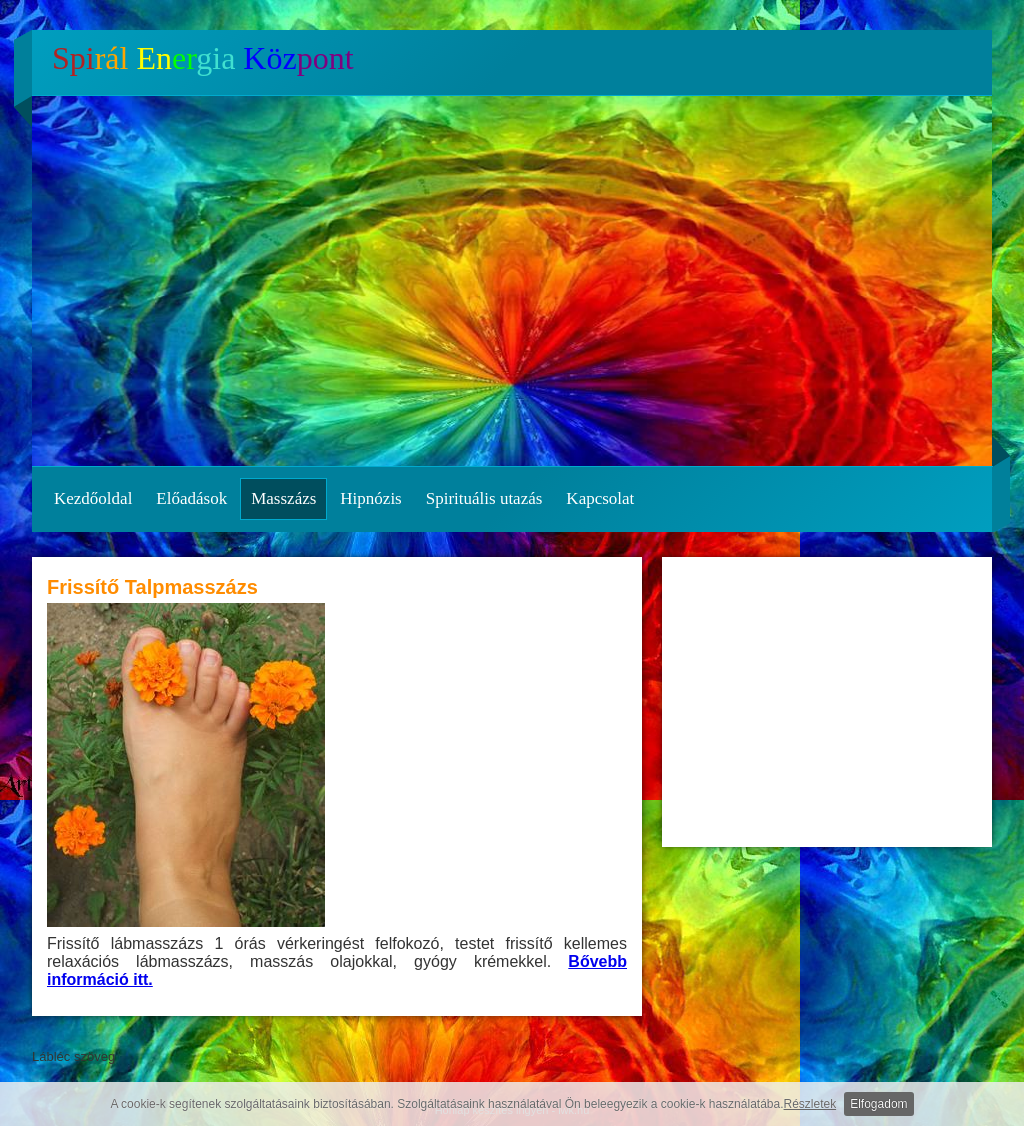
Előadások (191, 498)
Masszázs (283, 498)
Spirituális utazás (484, 498)
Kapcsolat (600, 498)
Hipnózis (370, 498)
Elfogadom (878, 1104)
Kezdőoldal (93, 498)
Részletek (810, 1104)
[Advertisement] (827, 702)
